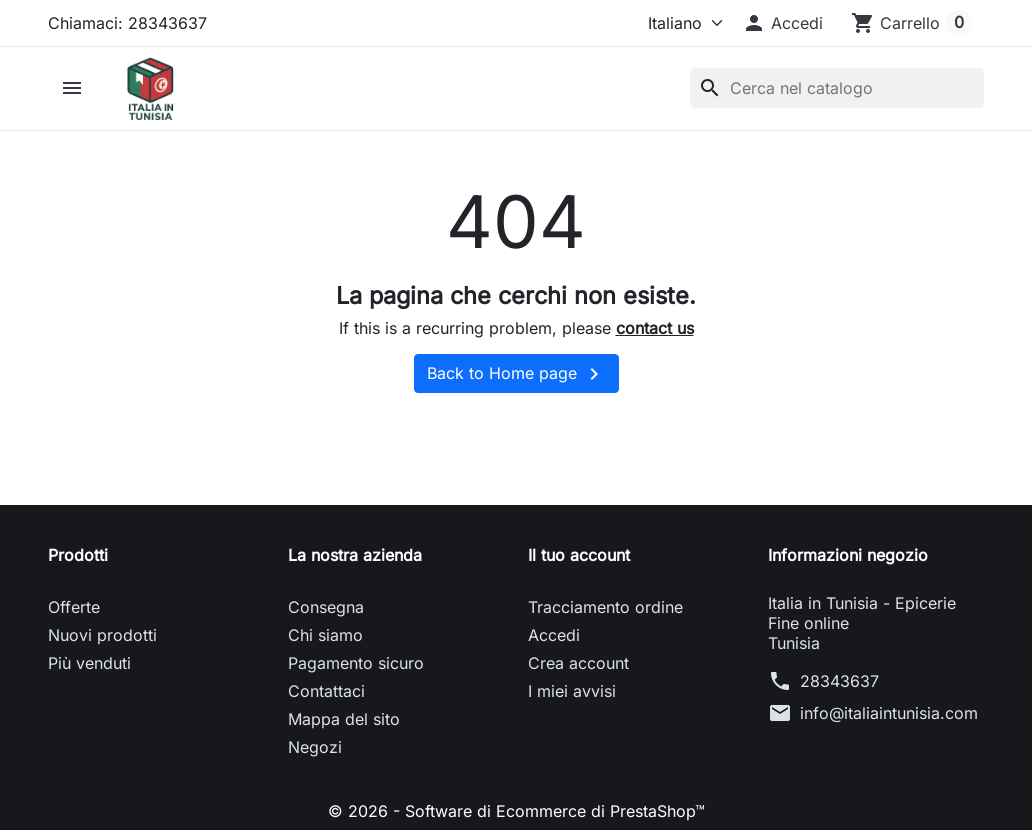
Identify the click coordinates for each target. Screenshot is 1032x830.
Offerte (74, 607)
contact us (655, 328)
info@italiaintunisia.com (889, 713)
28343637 (839, 681)
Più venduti (89, 663)
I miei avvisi (572, 691)
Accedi (554, 635)
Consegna (326, 607)
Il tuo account (579, 555)
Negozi (315, 747)
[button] (782, 23)
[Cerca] (837, 88)
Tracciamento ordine (605, 607)
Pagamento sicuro (356, 663)
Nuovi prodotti (102, 635)
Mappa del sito (344, 719)
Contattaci (326, 691)
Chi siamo (325, 635)
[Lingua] (676, 23)
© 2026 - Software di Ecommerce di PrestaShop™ (516, 811)
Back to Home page (516, 374)
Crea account (578, 663)
